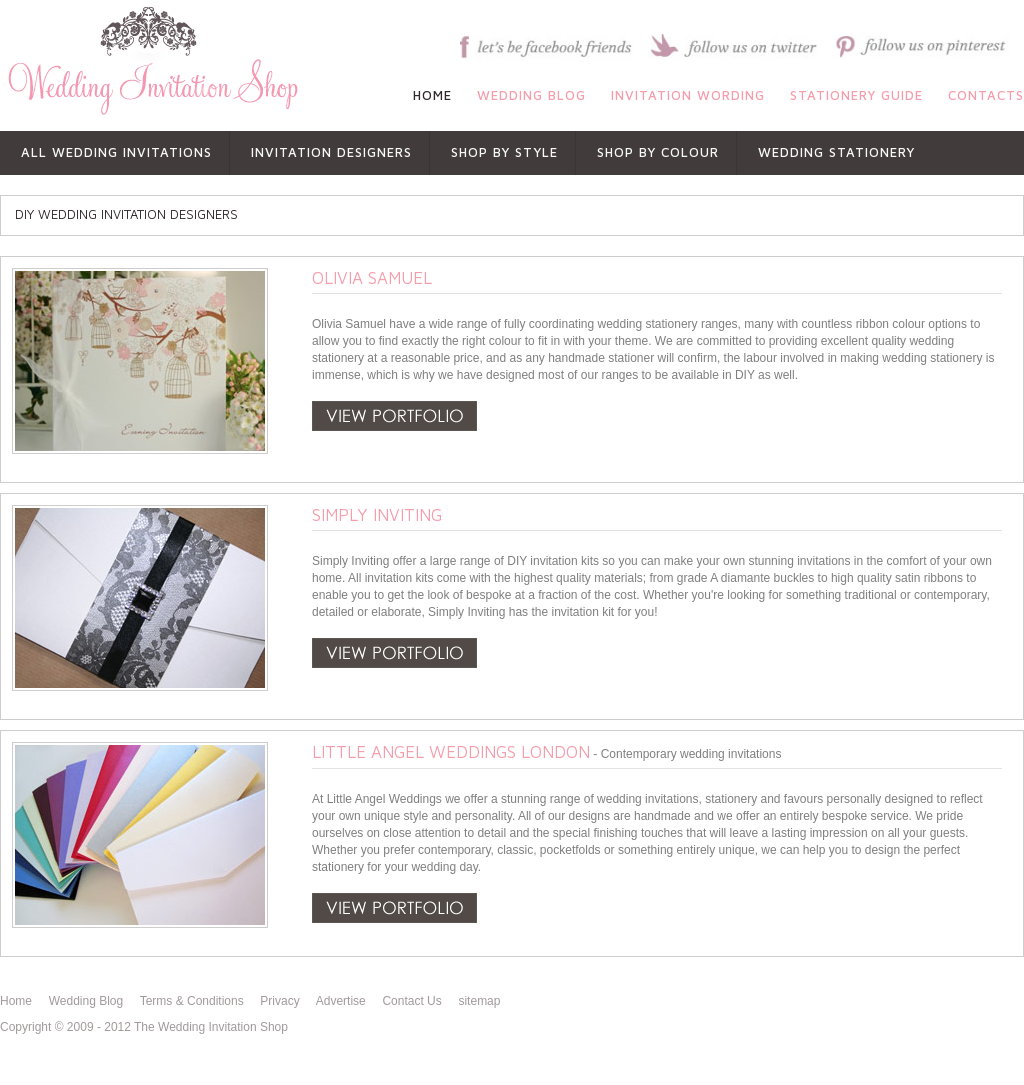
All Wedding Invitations (116, 152)
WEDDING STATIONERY (836, 152)
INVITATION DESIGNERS (331, 152)
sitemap (479, 1001)
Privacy (279, 1001)
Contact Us (411, 1001)
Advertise (341, 1001)
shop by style (504, 152)
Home (16, 1001)
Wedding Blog (86, 1001)
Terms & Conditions (192, 1001)
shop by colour (658, 152)
